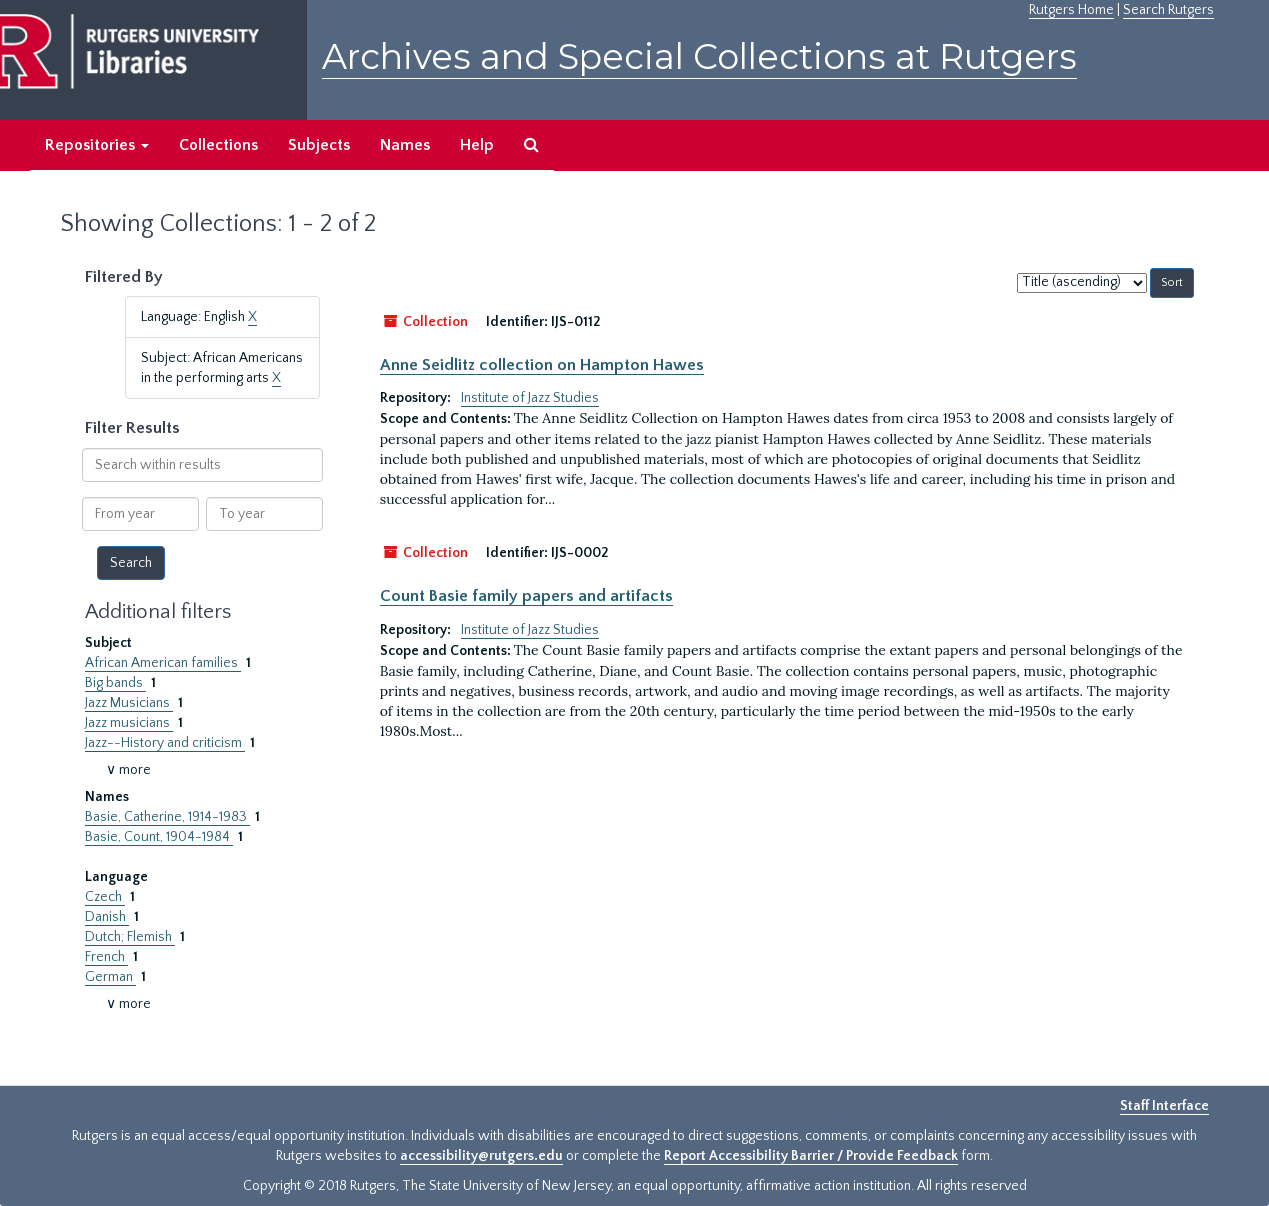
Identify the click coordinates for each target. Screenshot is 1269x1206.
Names (405, 145)
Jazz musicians (129, 723)
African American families (163, 663)
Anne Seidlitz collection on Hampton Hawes (542, 365)
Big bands (115, 683)
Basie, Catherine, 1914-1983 (167, 817)
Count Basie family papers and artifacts (526, 596)
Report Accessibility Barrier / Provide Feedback (811, 1156)
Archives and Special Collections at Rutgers (699, 56)
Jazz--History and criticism (165, 743)
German (110, 977)
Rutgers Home (1071, 10)
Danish (107, 917)
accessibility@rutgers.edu (481, 1156)
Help (477, 145)
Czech (105, 897)
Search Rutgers (1168, 10)
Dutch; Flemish (130, 937)
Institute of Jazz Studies (530, 398)
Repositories (97, 145)
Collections (218, 145)
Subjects (319, 145)
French (106, 957)
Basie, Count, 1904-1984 (159, 837)
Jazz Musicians (129, 703)
